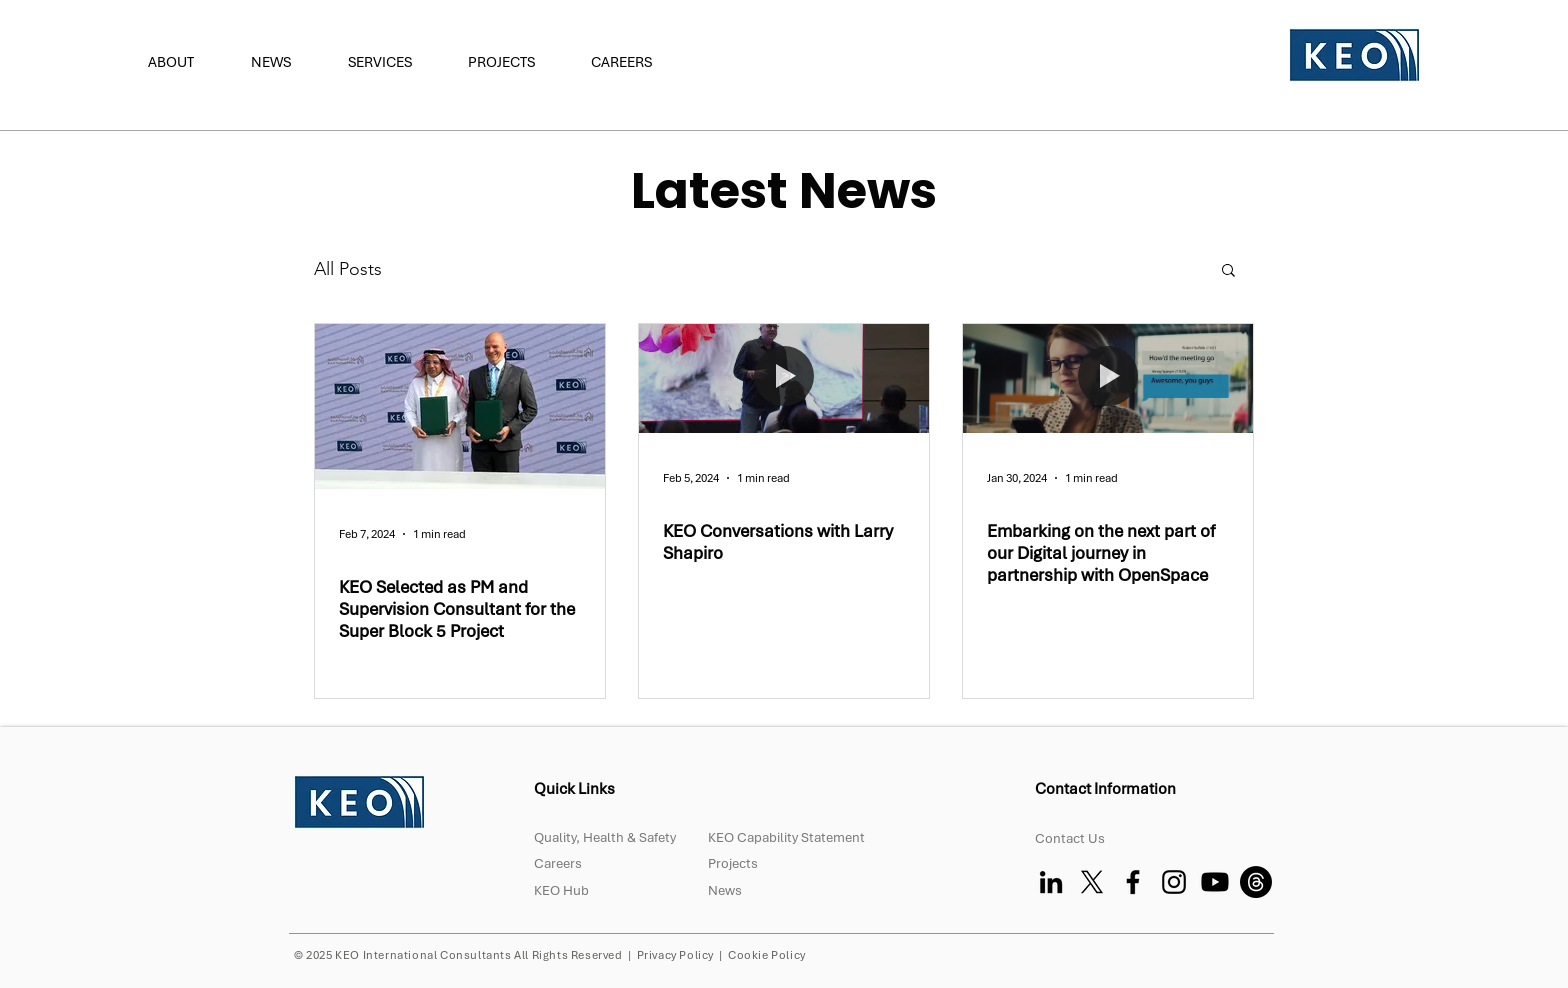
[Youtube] (1215, 882)
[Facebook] (1133, 882)
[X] (1092, 882)
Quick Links (574, 789)
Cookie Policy (767, 955)
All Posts (348, 269)
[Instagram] (1174, 882)
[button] (184, 62)
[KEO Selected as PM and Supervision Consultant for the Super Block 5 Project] (460, 406)
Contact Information (1107, 789)
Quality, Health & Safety (605, 837)
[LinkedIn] (1051, 882)
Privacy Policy (675, 955)
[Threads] (1256, 882)
